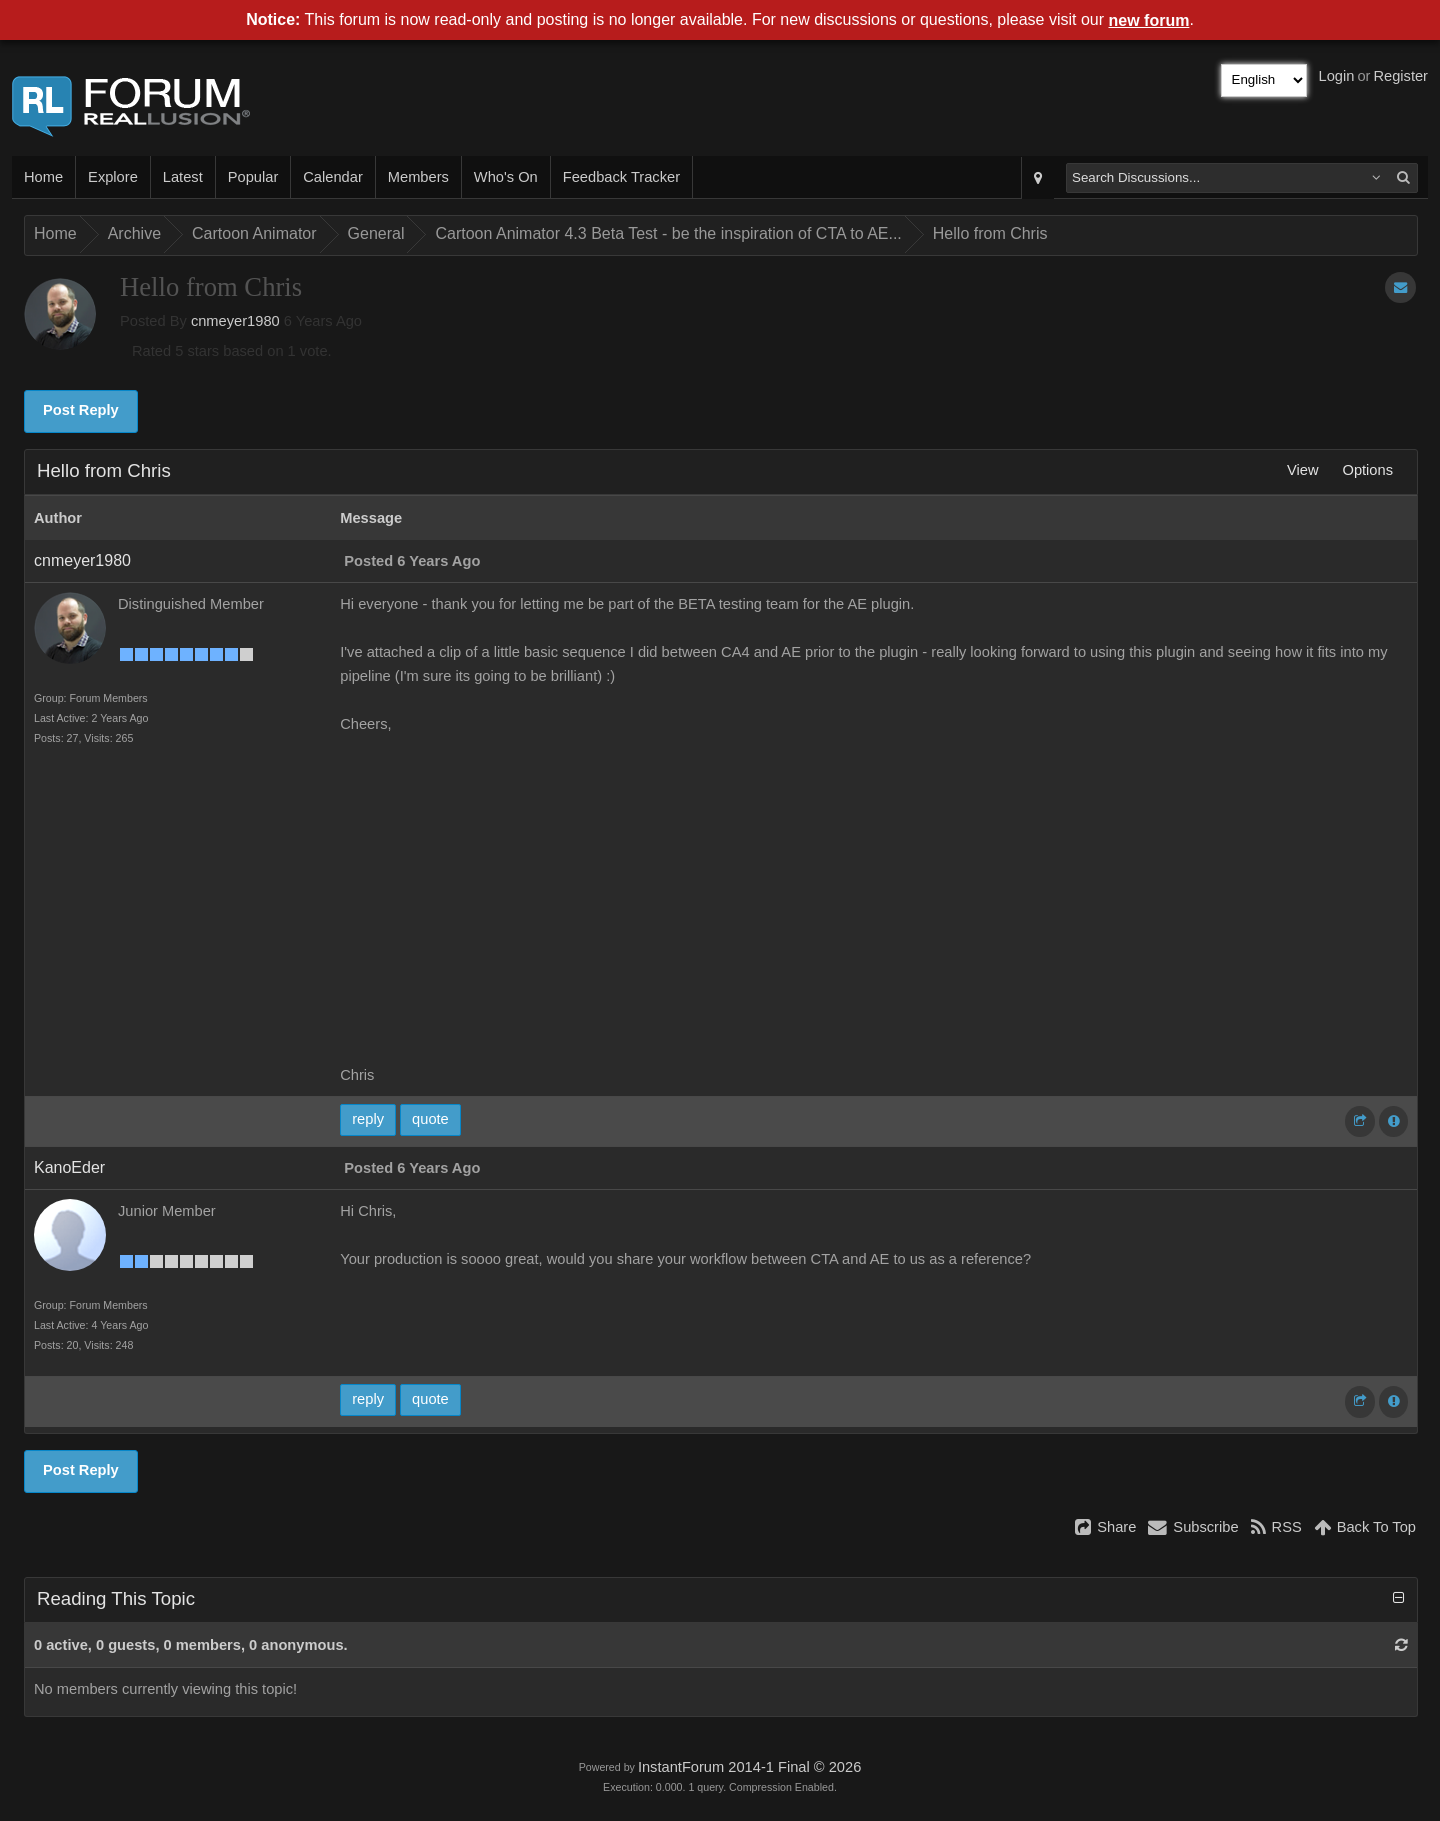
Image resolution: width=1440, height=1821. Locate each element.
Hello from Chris (990, 233)
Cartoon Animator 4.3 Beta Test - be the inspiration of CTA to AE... (668, 233)
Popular (253, 177)
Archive (134, 233)
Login (1337, 76)
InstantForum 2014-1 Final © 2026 (749, 1767)
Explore (113, 177)
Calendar (332, 177)
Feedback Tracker (621, 177)
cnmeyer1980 (235, 321)
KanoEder (69, 1167)
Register (1400, 76)
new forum (1149, 20)
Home (43, 177)
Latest (183, 177)
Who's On (506, 177)
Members (418, 177)
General (376, 233)
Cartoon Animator (254, 233)
